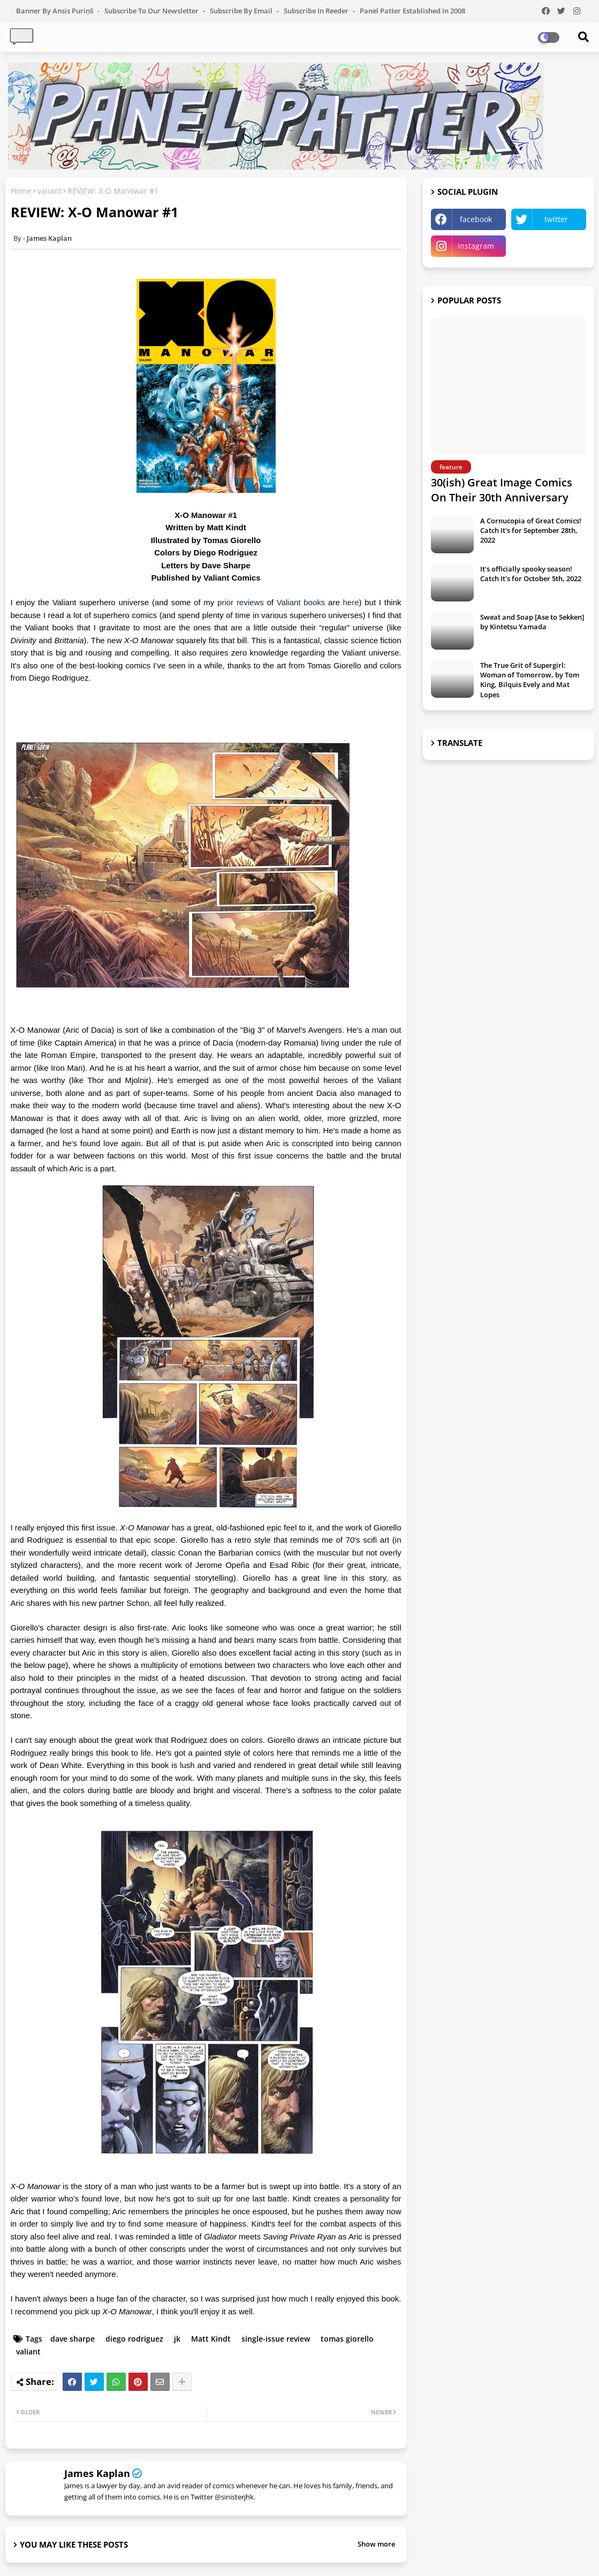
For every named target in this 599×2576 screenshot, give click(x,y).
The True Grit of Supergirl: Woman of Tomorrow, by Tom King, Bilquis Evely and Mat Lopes (529, 679)
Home (21, 191)
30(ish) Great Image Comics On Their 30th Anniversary (501, 490)
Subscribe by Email (242, 11)
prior (227, 602)
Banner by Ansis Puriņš (55, 11)
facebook (476, 219)
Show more (376, 2544)
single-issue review (275, 2339)
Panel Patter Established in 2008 (412, 11)
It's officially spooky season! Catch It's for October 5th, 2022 (530, 573)
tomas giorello (347, 2339)
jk (177, 2339)
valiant (49, 191)
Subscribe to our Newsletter (152, 11)
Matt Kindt (211, 2339)
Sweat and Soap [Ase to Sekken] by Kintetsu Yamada (532, 621)
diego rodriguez (134, 2339)
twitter (556, 219)
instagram (476, 246)
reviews (252, 602)
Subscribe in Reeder (317, 11)
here (351, 602)
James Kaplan (97, 2473)
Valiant (290, 602)
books (316, 602)
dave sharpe (72, 2339)
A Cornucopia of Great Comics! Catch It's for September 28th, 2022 (530, 530)
